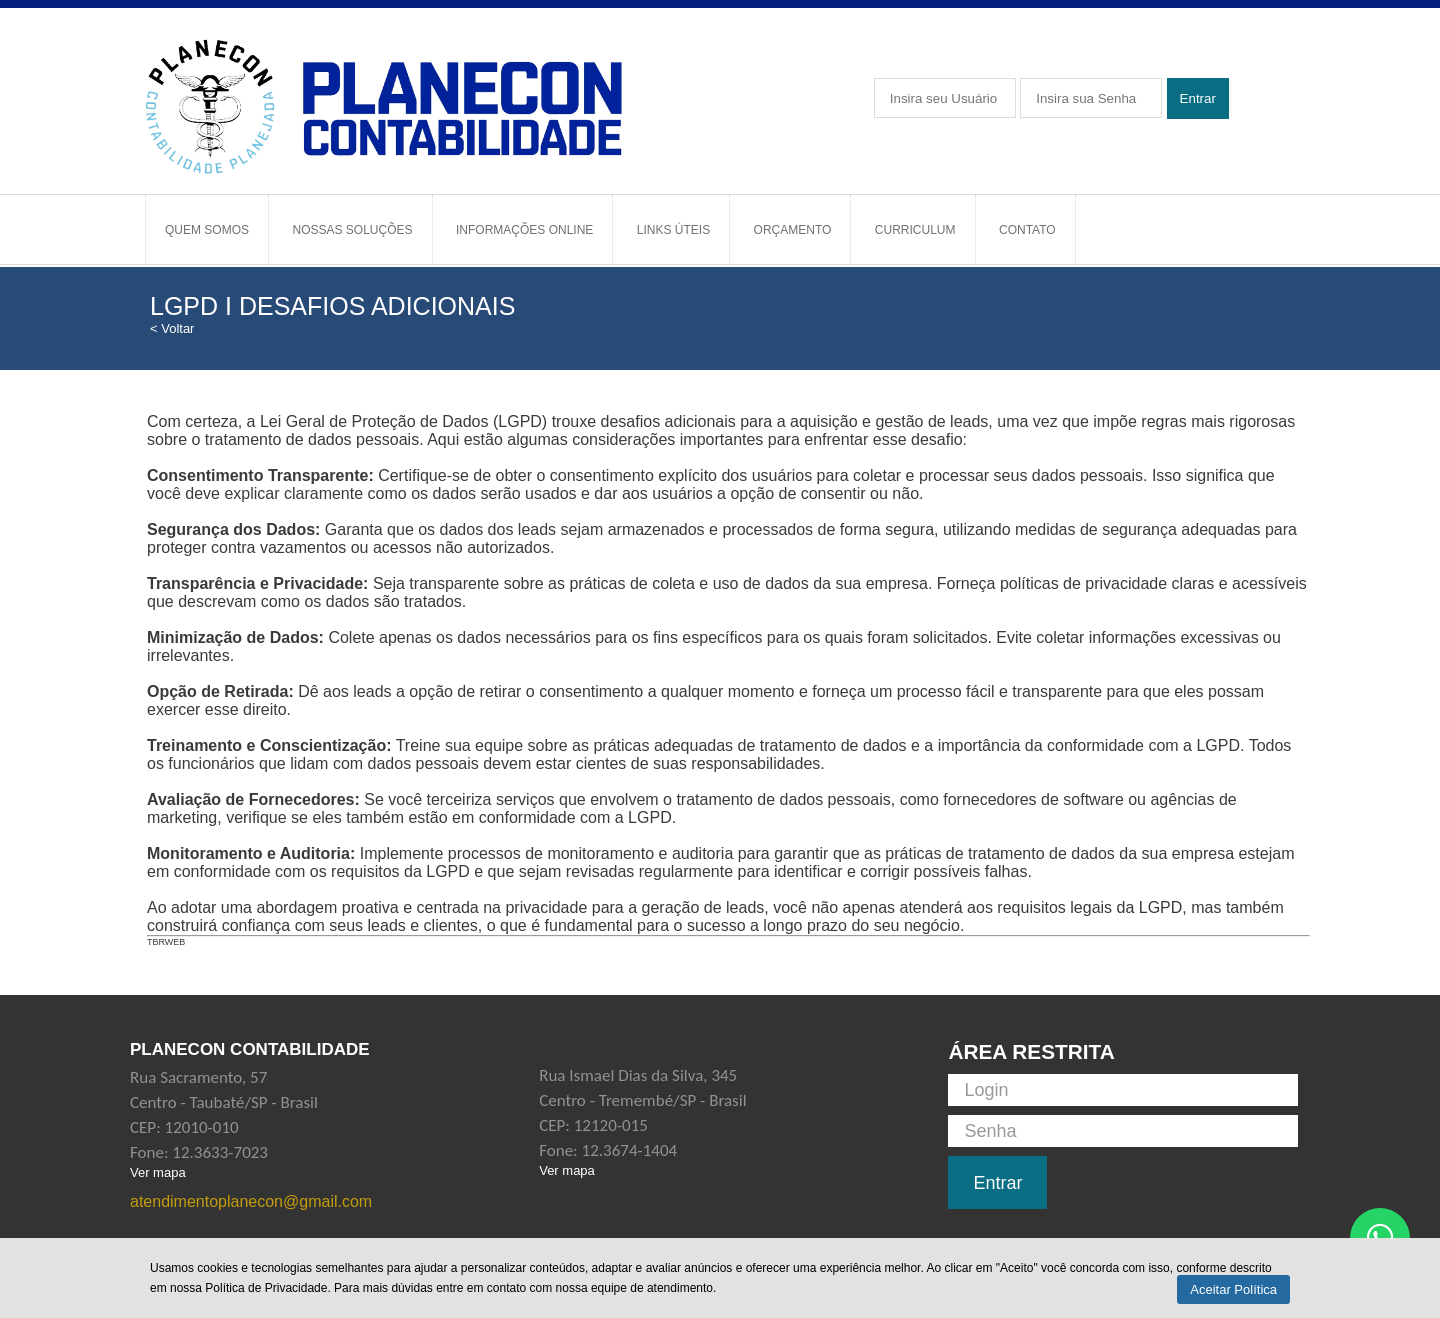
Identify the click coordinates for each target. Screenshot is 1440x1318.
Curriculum (915, 230)
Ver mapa (158, 1172)
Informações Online (524, 230)
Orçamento (793, 230)
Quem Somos (207, 230)
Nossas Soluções (352, 230)
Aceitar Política (1233, 1289)
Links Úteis (673, 230)
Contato (1027, 230)
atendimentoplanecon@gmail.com (251, 1201)
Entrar (1198, 98)
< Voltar (172, 328)
